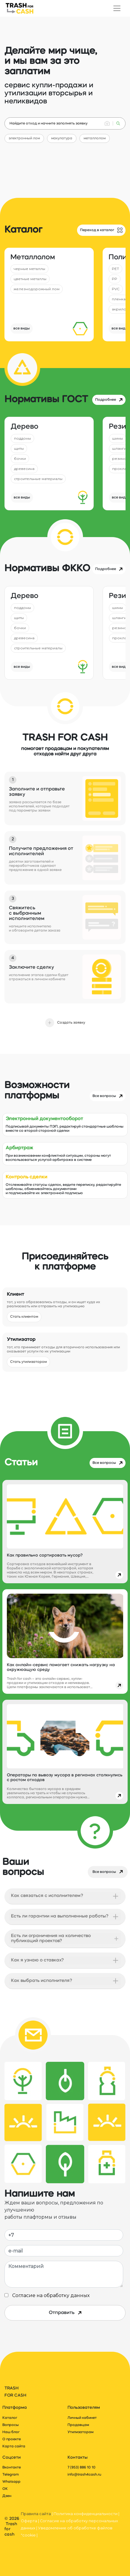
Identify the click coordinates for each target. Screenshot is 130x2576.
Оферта (29, 2521)
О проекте (11, 2439)
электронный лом (24, 138)
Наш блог (11, 2432)
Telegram (10, 2474)
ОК (5, 2489)
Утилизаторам (80, 2432)
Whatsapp (11, 2482)
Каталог (9, 2418)
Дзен (6, 2496)
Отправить (65, 2312)
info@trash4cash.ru (84, 2474)
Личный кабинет (82, 2418)
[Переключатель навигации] (117, 8)
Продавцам (78, 2425)
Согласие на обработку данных (50, 2295)
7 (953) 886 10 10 (81, 2467)
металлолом (95, 138)
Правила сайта (36, 2514)
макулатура (61, 138)
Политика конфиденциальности (86, 2514)
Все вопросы (108, 1871)
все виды (21, 329)
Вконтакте (11, 2467)
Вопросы (10, 2425)
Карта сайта (13, 2446)
